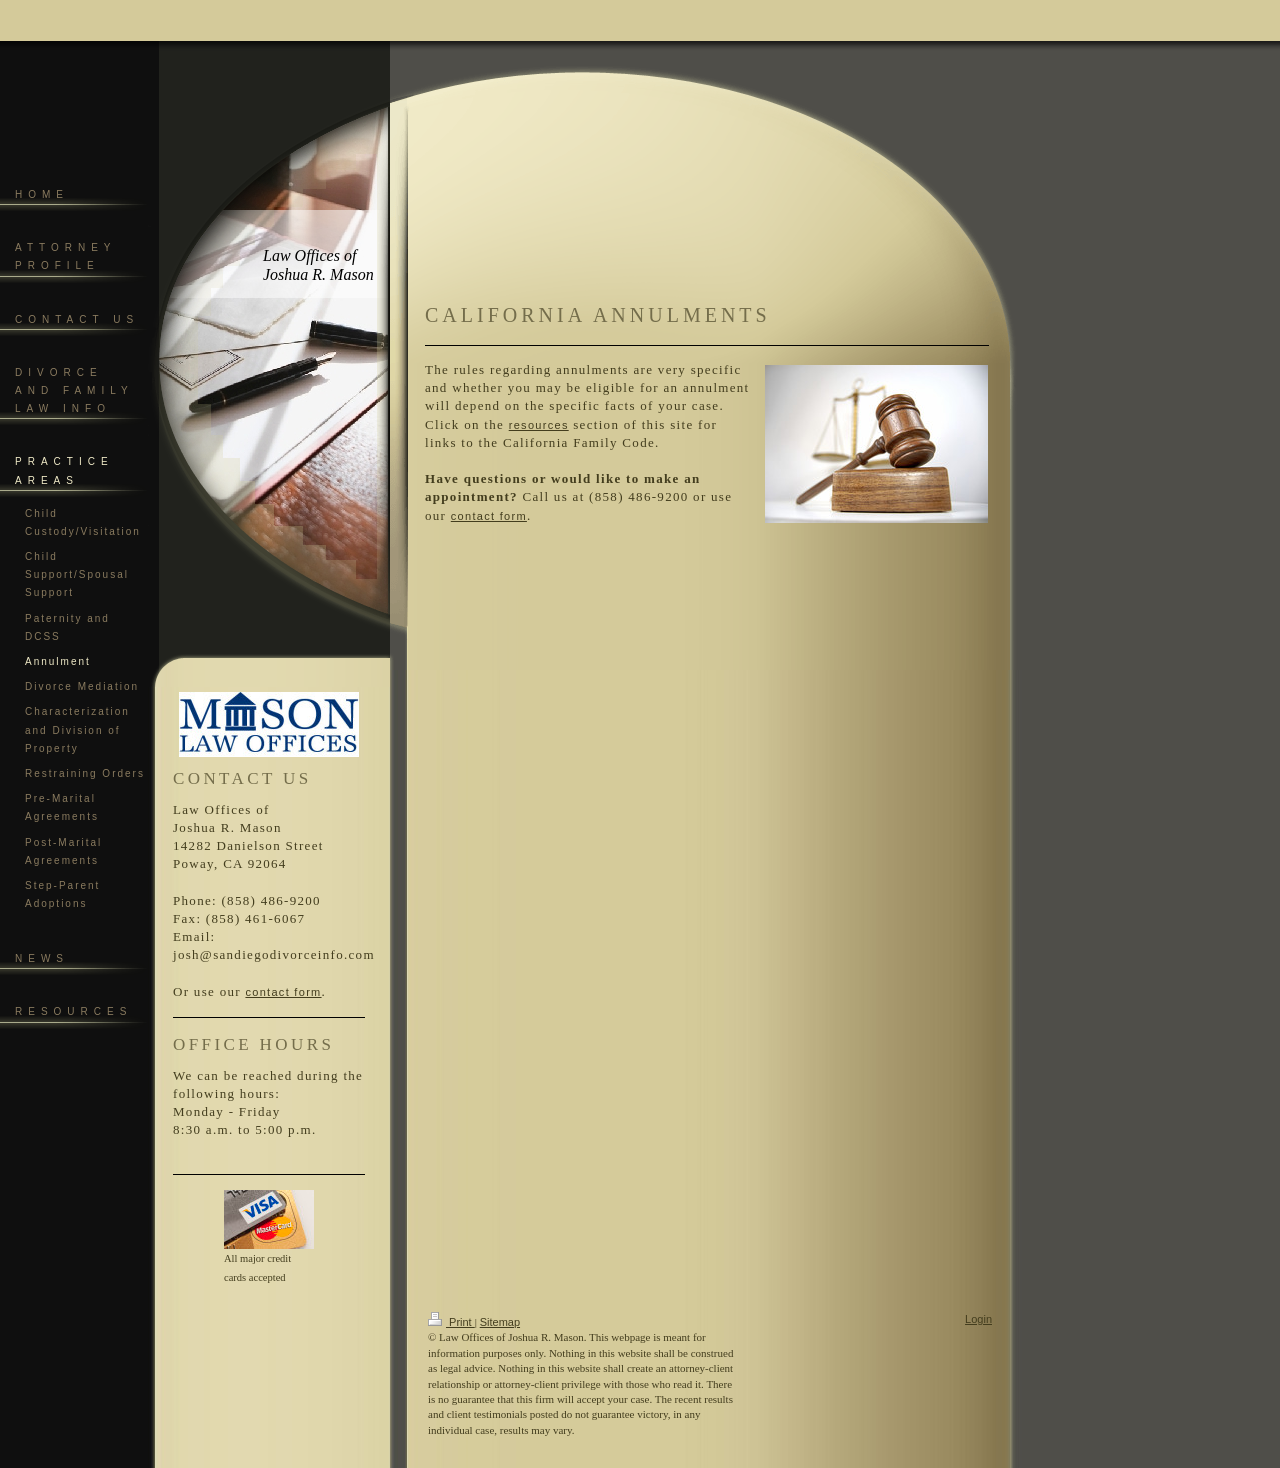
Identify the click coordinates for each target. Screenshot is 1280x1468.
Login (978, 1319)
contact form (283, 992)
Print (451, 1322)
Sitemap (500, 1322)
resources (539, 425)
